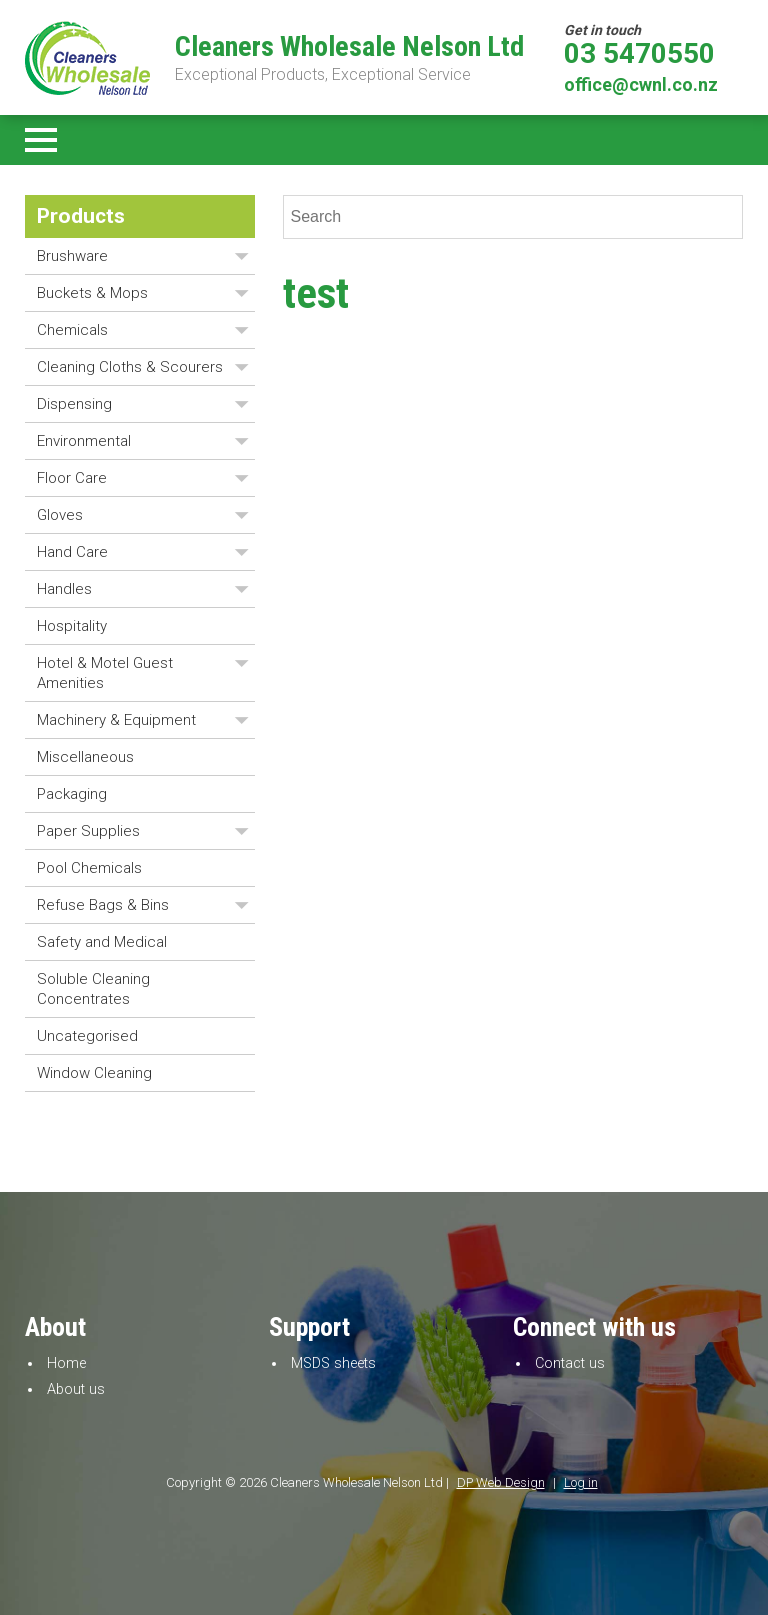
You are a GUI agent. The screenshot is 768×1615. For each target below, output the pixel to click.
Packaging (72, 794)
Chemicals (72, 330)
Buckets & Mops (92, 293)
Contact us (570, 1363)
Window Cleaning (94, 1073)
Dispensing (74, 404)
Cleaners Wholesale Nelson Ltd (349, 47)
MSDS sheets (333, 1363)
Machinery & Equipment (116, 720)
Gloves (60, 515)
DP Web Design (501, 1482)
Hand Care (72, 552)
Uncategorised (87, 1036)
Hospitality (72, 626)
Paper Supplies (88, 831)
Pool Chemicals (89, 868)
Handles (64, 589)
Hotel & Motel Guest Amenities (105, 673)
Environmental (84, 441)
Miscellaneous (85, 757)
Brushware (72, 256)
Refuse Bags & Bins (103, 905)
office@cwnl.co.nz (641, 84)
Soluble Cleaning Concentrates (93, 989)
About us (76, 1389)
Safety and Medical (102, 942)
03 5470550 (639, 54)
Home (66, 1363)
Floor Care (72, 478)
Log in (581, 1482)
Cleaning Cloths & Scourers (130, 367)
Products (81, 216)
